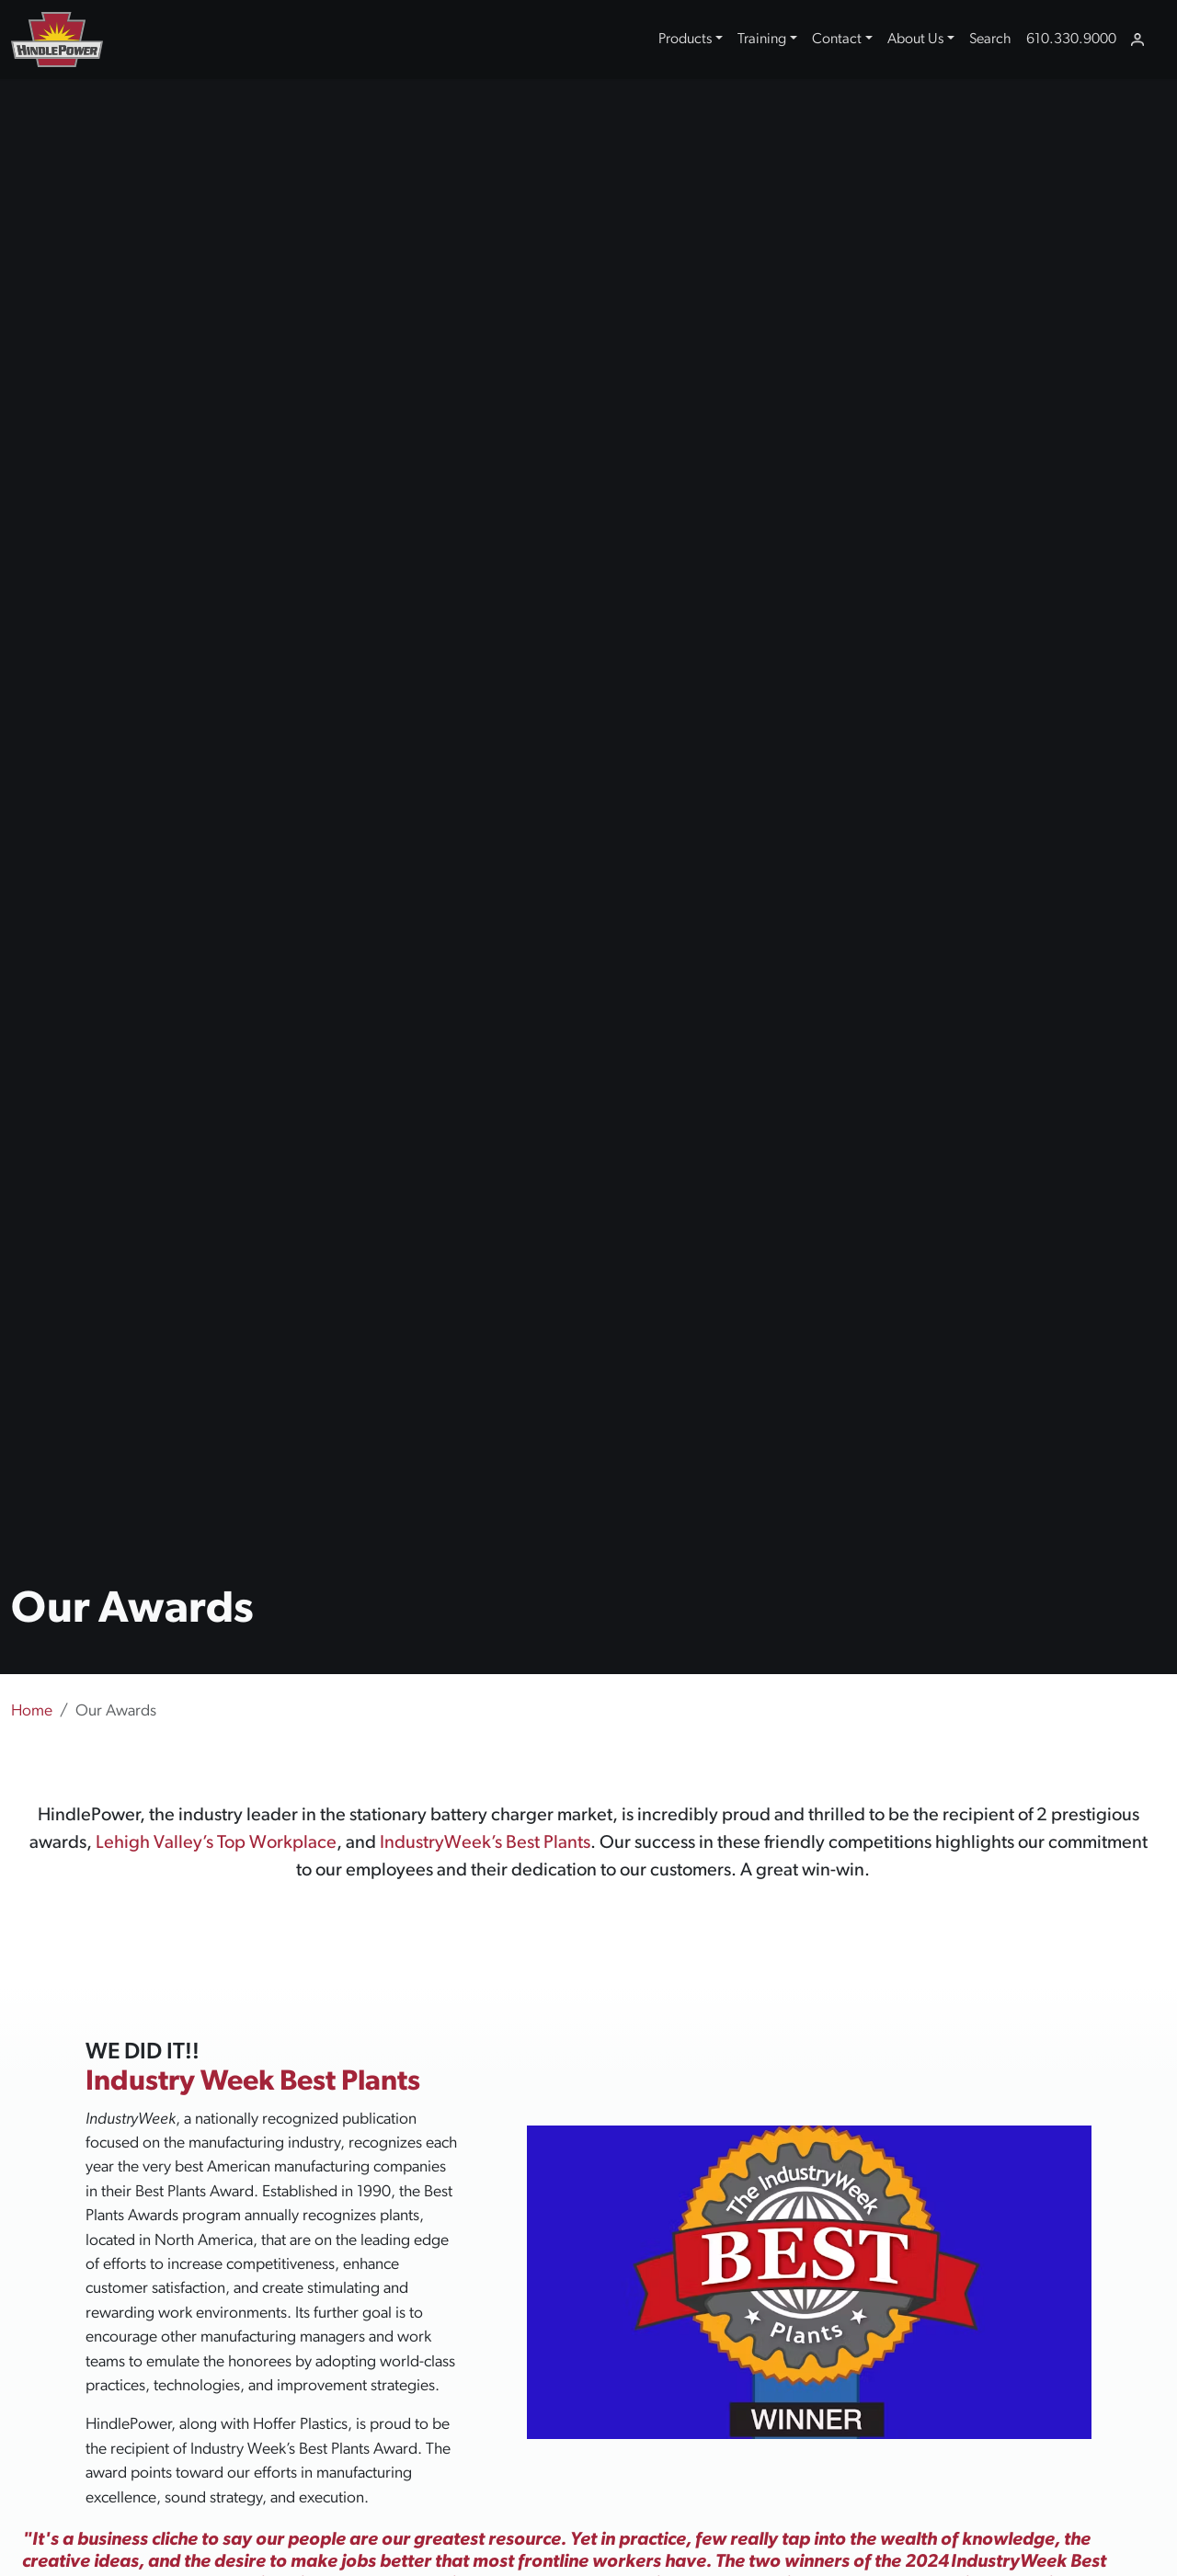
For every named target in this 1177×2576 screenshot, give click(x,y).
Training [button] (761, 39)
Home (31, 1711)
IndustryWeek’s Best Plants (485, 1843)
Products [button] (685, 39)
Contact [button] (837, 39)
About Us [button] (915, 39)
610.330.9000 (1071, 39)
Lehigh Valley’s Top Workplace (216, 1843)
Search (990, 39)
